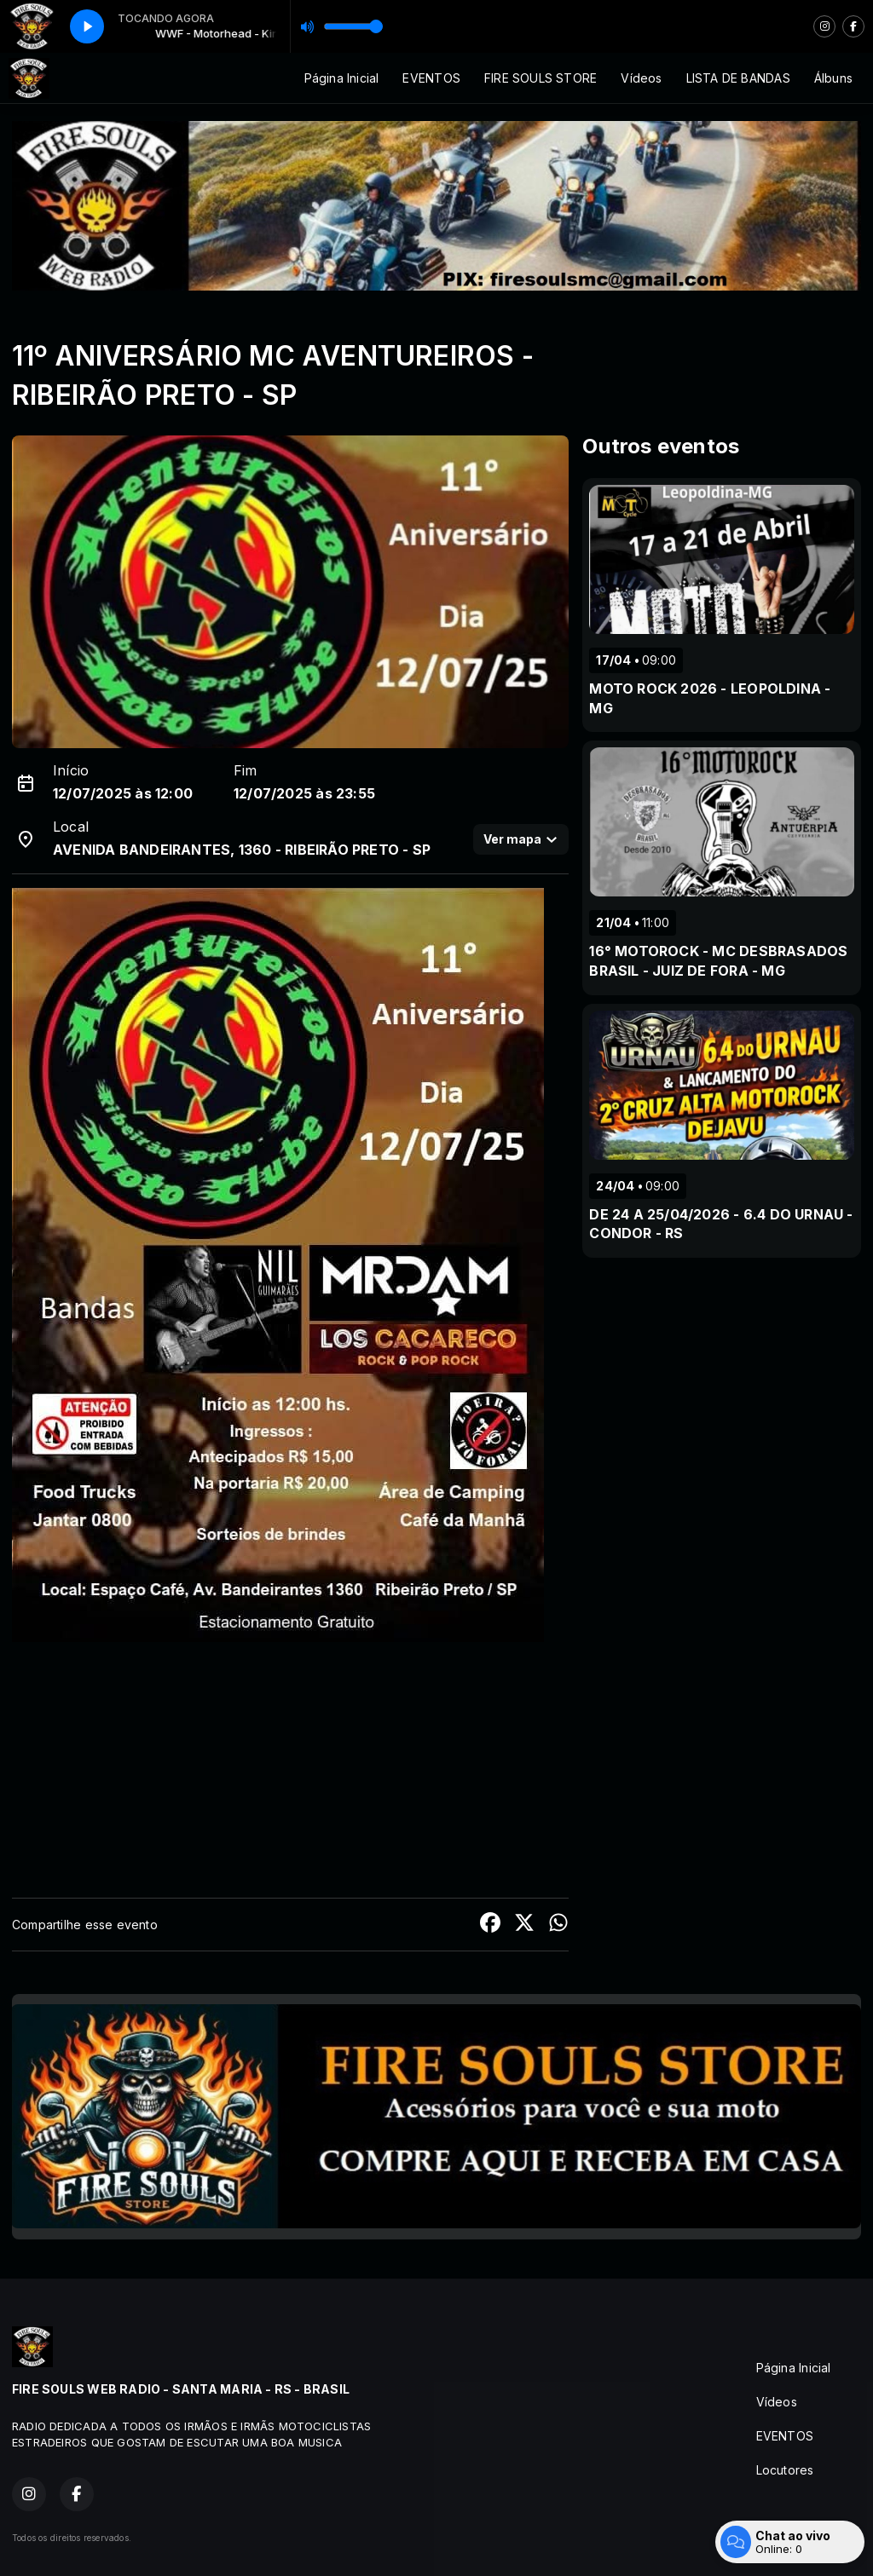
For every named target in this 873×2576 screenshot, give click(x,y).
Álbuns (833, 78)
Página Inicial (341, 78)
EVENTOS (431, 78)
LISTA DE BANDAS (738, 78)
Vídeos (641, 78)
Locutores (785, 2470)
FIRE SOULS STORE (540, 78)
